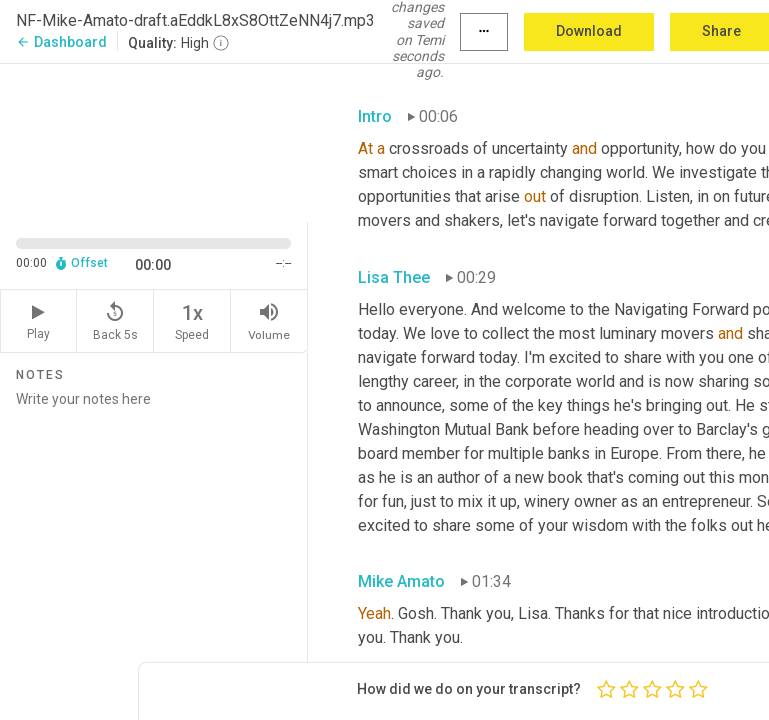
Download (589, 31)
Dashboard (61, 42)
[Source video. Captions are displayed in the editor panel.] (154, 141)
